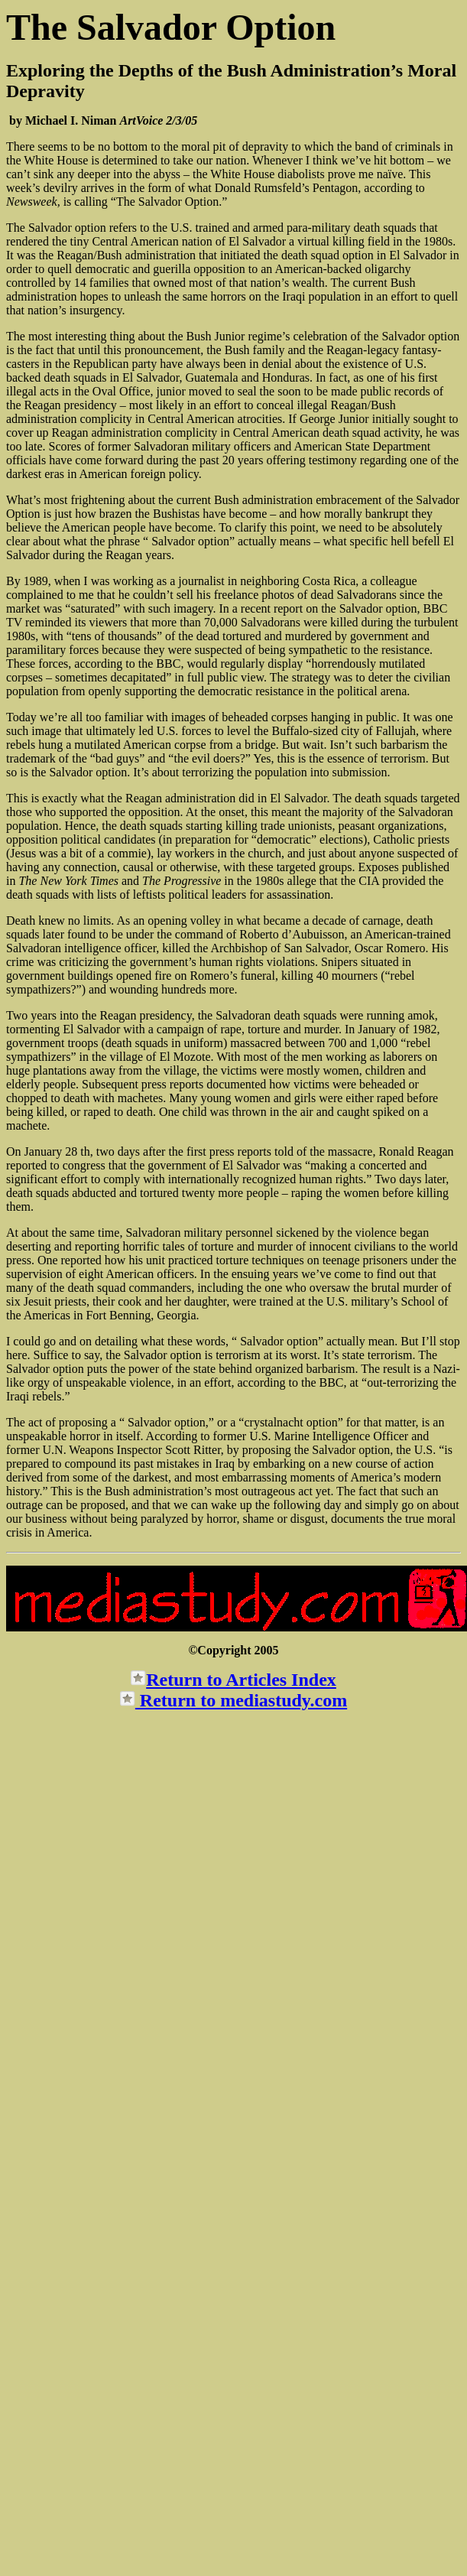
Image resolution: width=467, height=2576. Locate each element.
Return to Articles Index (241, 1680)
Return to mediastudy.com (241, 1700)
